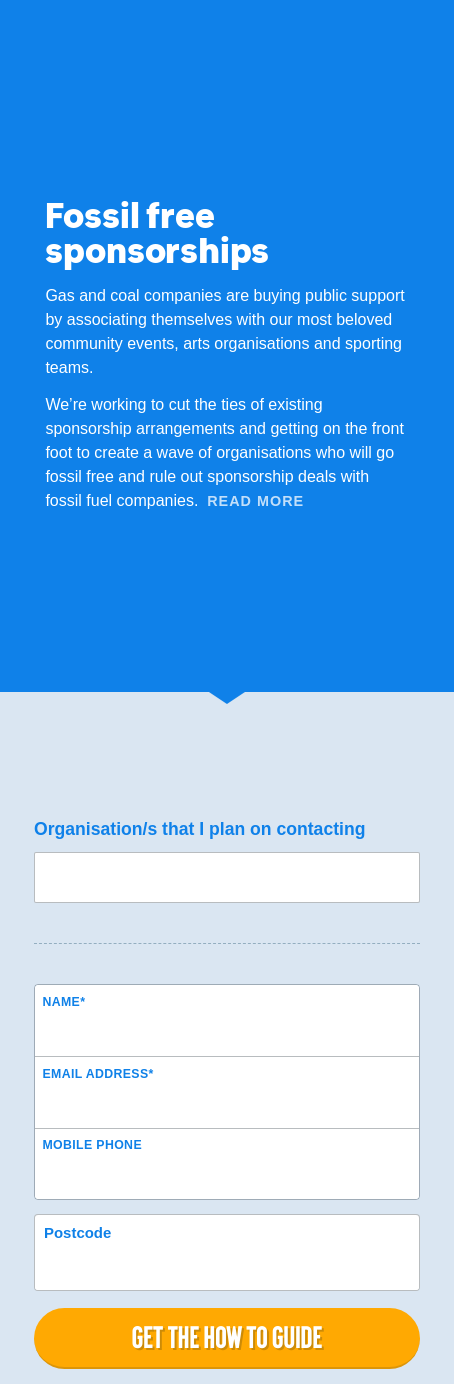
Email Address (97, 1074)
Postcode (77, 1232)
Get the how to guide (227, 1337)
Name (63, 1002)
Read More (255, 501)
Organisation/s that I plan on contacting (199, 829)
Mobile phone (92, 1145)
